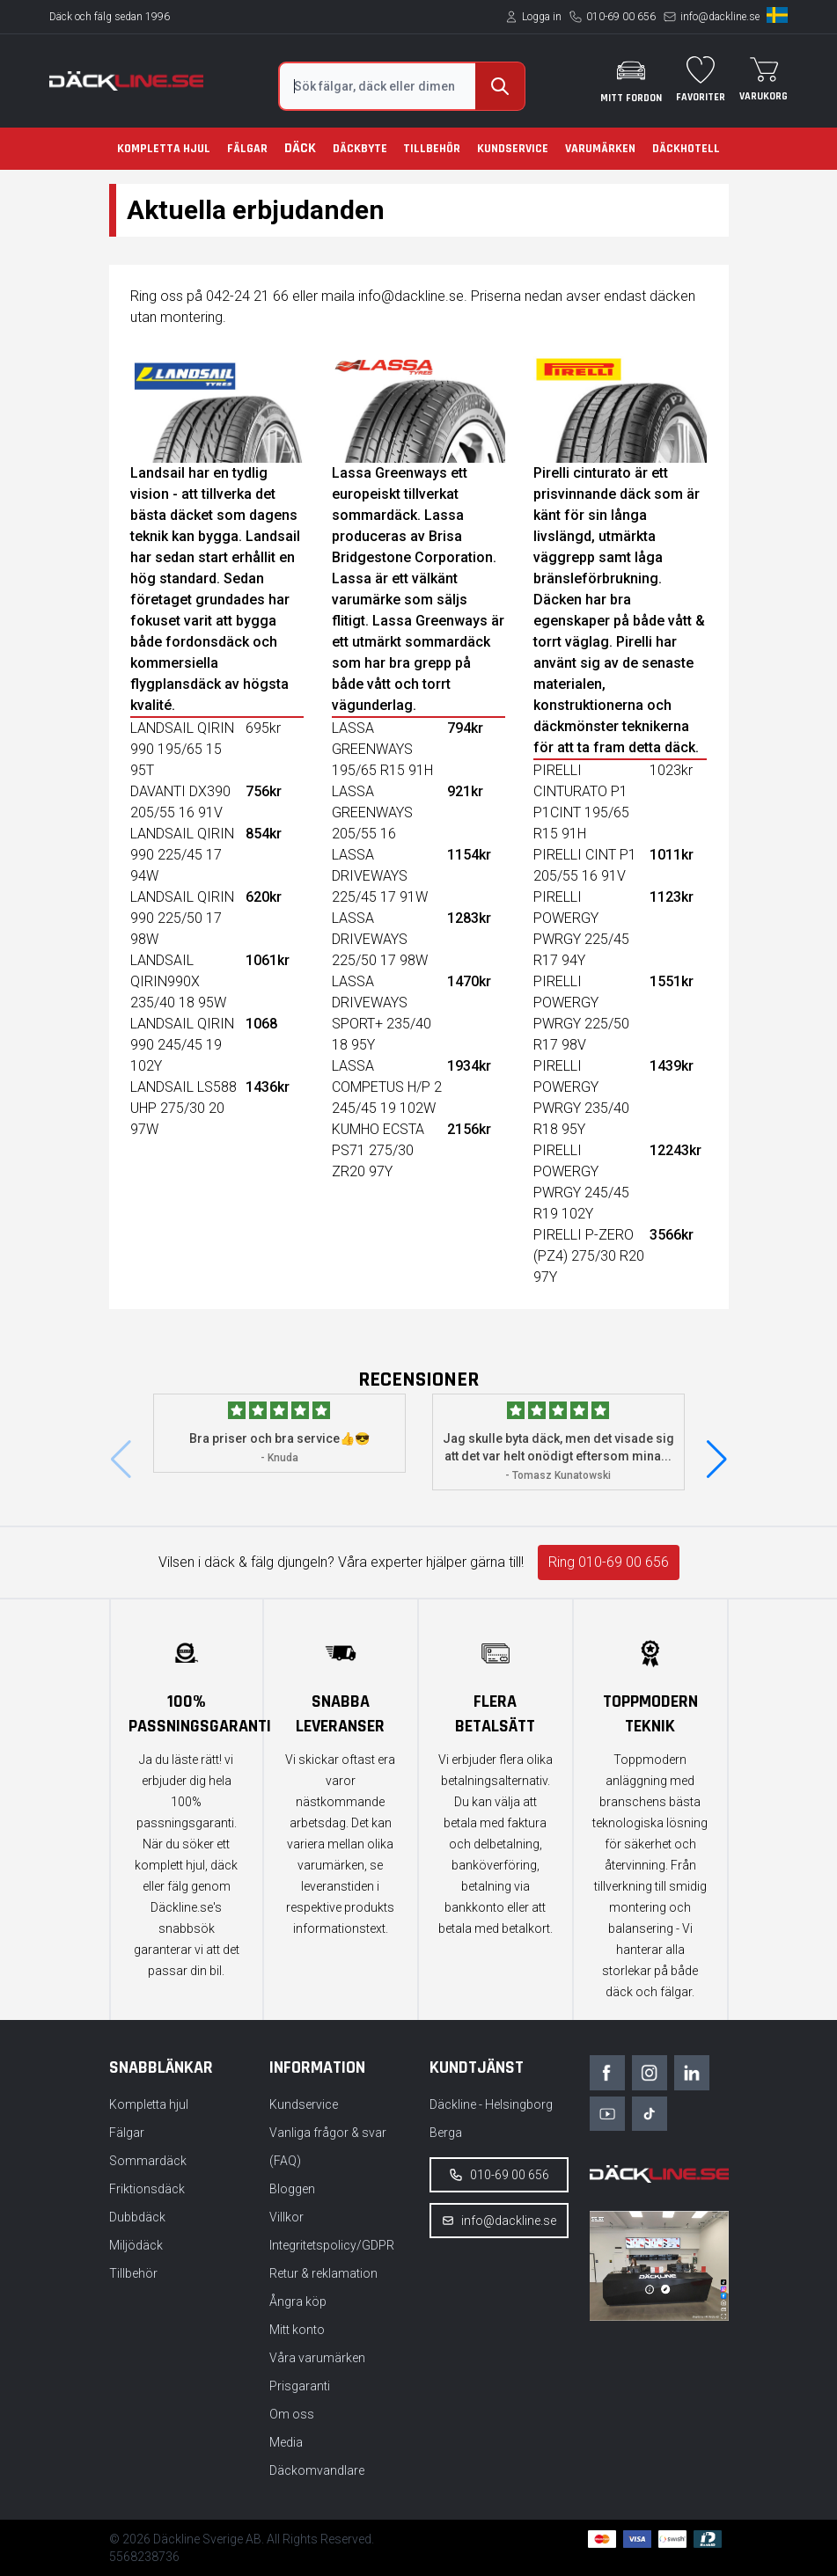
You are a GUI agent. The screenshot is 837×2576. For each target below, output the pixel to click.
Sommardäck (148, 2161)
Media (286, 2442)
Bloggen (292, 2189)
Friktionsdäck (147, 2189)
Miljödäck (136, 2245)
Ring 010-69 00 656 (608, 1562)
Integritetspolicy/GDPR (331, 2245)
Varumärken (600, 149)
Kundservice (512, 149)
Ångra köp (298, 2301)
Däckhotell (686, 149)
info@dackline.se (720, 17)
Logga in (542, 17)
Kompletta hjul (163, 149)
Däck (300, 148)
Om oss (291, 2414)
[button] (717, 1459)
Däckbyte (360, 149)
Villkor (286, 2217)
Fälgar (247, 149)
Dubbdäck (137, 2217)
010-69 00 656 (621, 17)
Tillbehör (431, 149)
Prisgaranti (299, 2386)
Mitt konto (297, 2330)
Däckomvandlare (316, 2470)
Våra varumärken (317, 2358)
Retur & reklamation (323, 2273)
